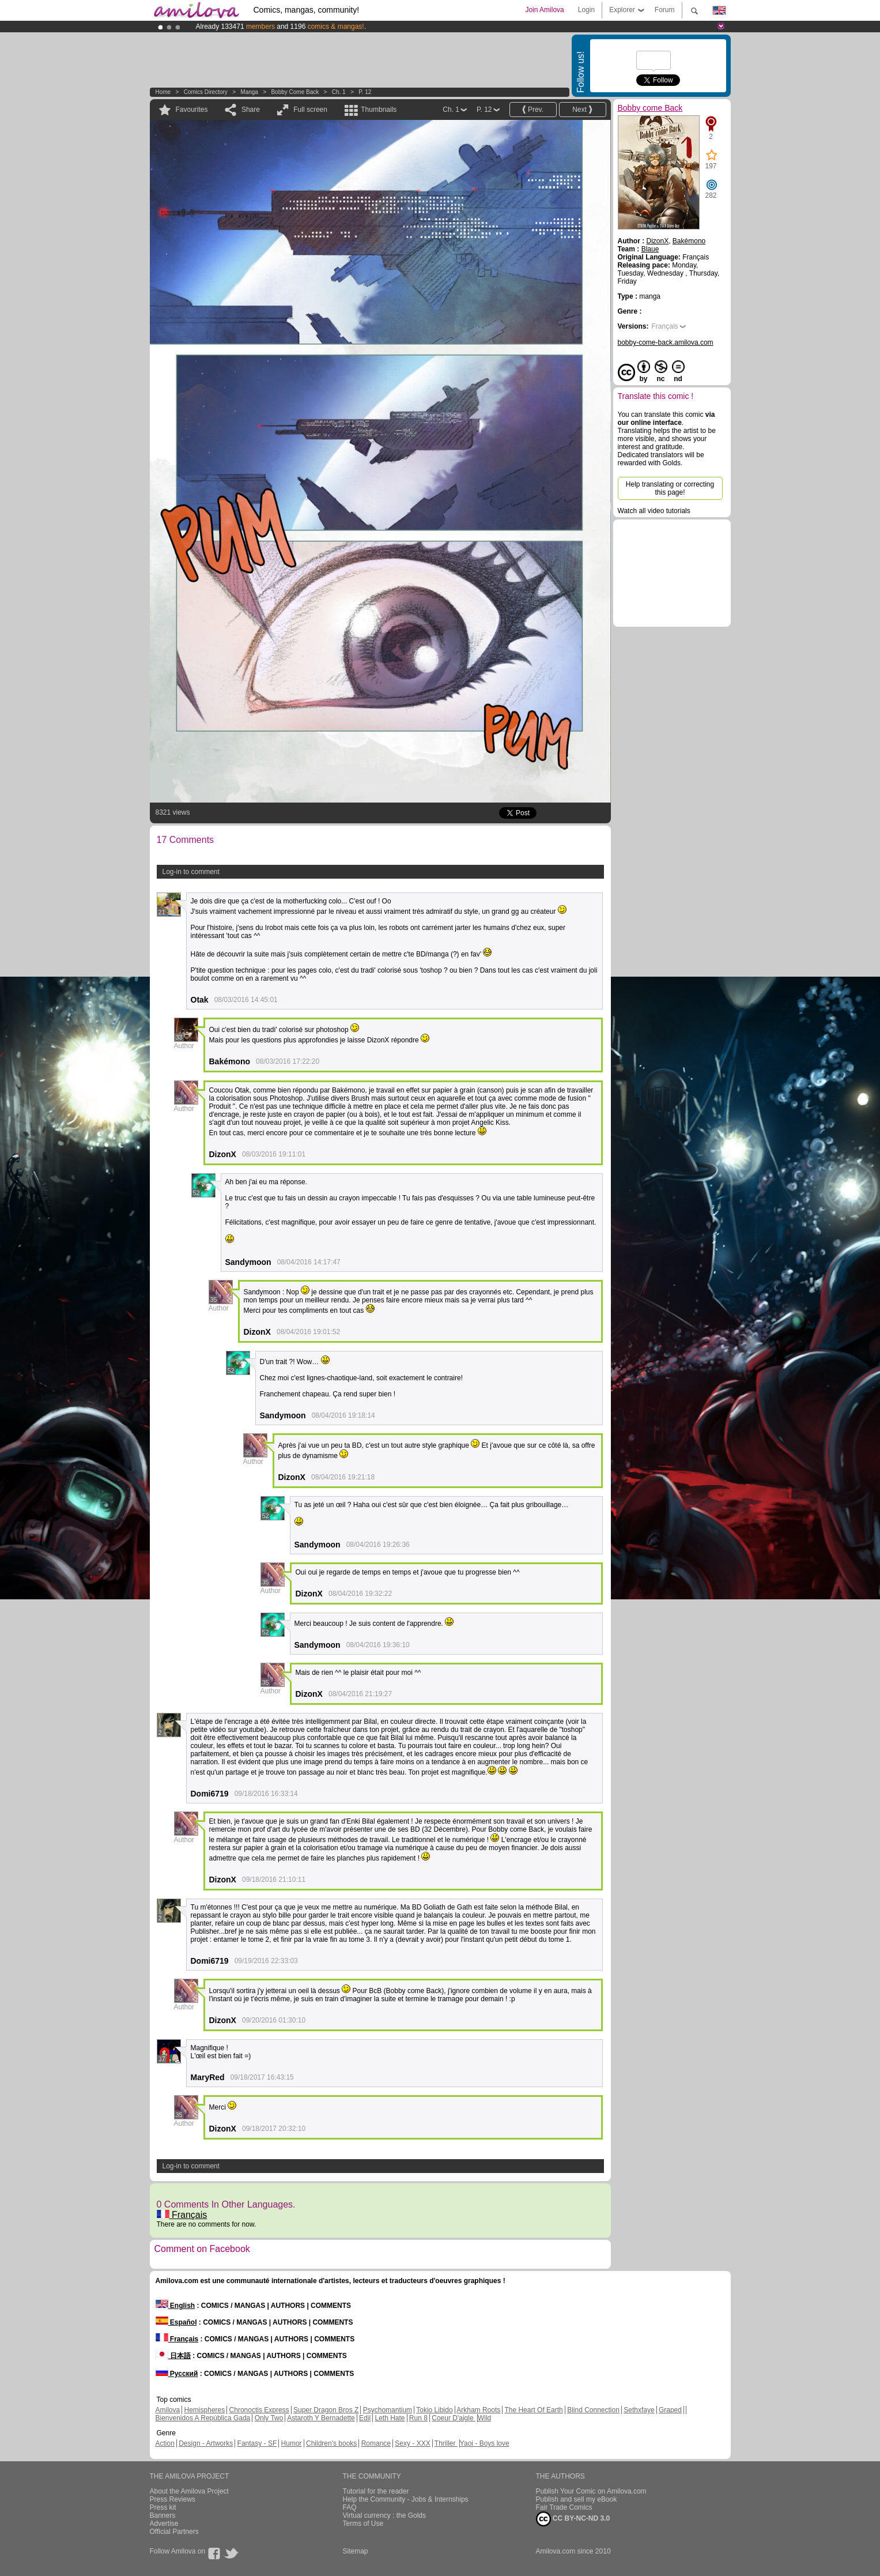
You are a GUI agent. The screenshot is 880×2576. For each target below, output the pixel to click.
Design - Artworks (206, 2443)
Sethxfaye (639, 2410)
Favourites (192, 110)
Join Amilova (544, 10)
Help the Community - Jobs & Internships (406, 2499)
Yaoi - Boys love (484, 2443)
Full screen (310, 110)
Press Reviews (172, 2499)
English (175, 2306)
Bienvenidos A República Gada (203, 2418)
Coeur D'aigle (453, 2418)
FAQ (350, 2507)
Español (176, 2322)
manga (249, 92)
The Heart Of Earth (533, 2410)
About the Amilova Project (189, 2491)
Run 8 (418, 2418)
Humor (291, 2443)
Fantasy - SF (257, 2443)
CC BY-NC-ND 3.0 (573, 2518)
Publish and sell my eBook (576, 2499)
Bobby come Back (295, 92)
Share (250, 110)
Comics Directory (206, 92)
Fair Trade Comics (564, 2507)
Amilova (168, 2410)
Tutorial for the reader (376, 2491)
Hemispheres (204, 2410)
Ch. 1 (339, 92)
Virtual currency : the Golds (384, 2515)
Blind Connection (593, 2410)
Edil (365, 2418)
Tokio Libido (434, 2410)
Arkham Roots (478, 2410)
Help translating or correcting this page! (670, 488)
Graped (670, 2410)
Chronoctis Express (259, 2410)
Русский (177, 2374)
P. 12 (364, 92)
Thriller (446, 2443)
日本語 (173, 2356)
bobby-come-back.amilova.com (665, 342)
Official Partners (174, 2532)
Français (182, 2215)
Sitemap (355, 2551)
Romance (376, 2443)
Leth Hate (390, 2418)
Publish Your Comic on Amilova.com (591, 2491)
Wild (484, 2418)
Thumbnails (378, 110)
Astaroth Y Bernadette (321, 2418)
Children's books (331, 2443)
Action (165, 2443)
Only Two (269, 2418)
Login (586, 10)
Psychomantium (387, 2410)
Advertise (164, 2523)
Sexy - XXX (412, 2443)
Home (163, 92)
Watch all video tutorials (654, 511)
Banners (163, 2515)
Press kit (163, 2507)
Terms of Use (363, 2523)
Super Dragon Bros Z (325, 2410)
